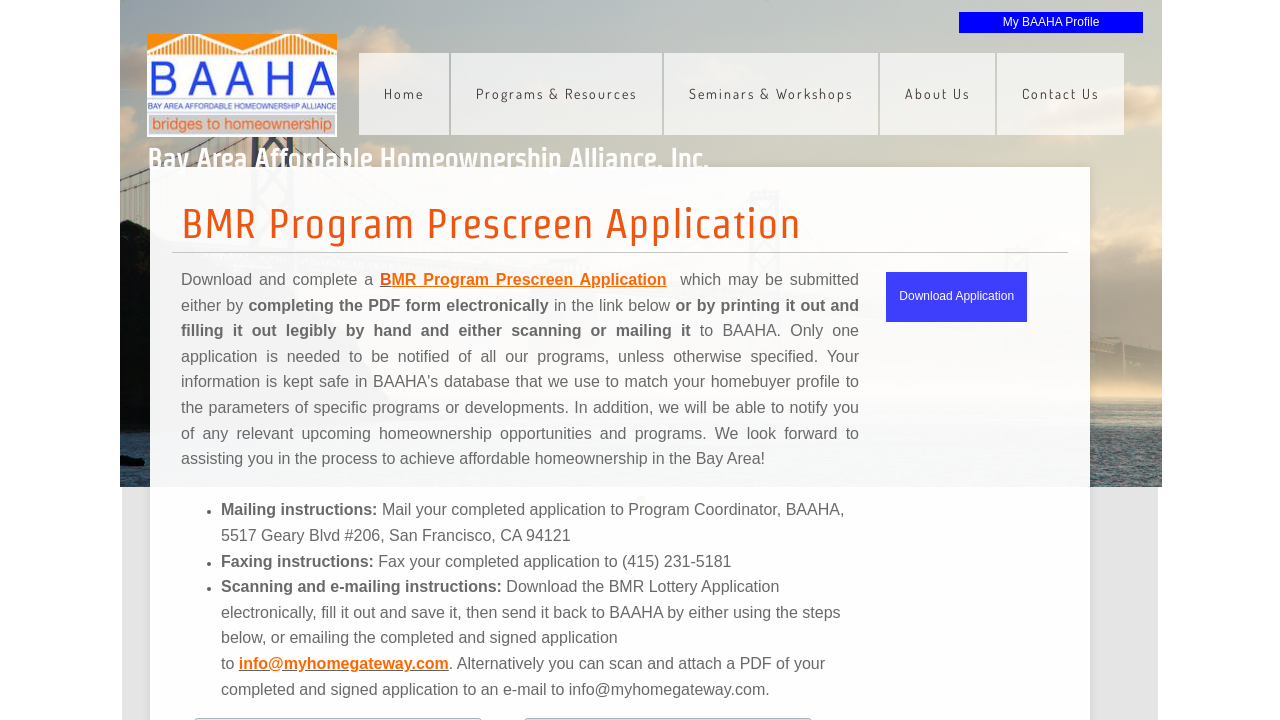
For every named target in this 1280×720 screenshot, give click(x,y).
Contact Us (1060, 93)
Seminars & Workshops (771, 93)
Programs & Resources (556, 93)
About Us (937, 93)
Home (404, 93)
